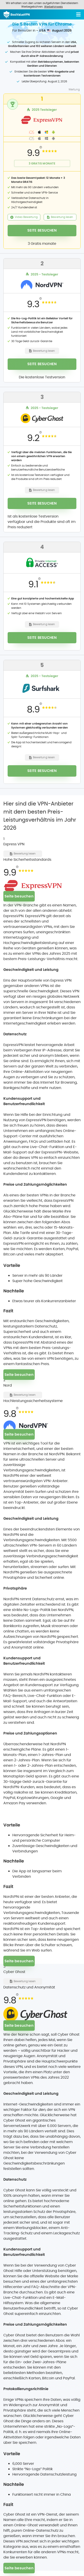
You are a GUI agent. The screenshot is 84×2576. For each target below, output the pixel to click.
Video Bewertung (26, 217)
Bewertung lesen (62, 217)
